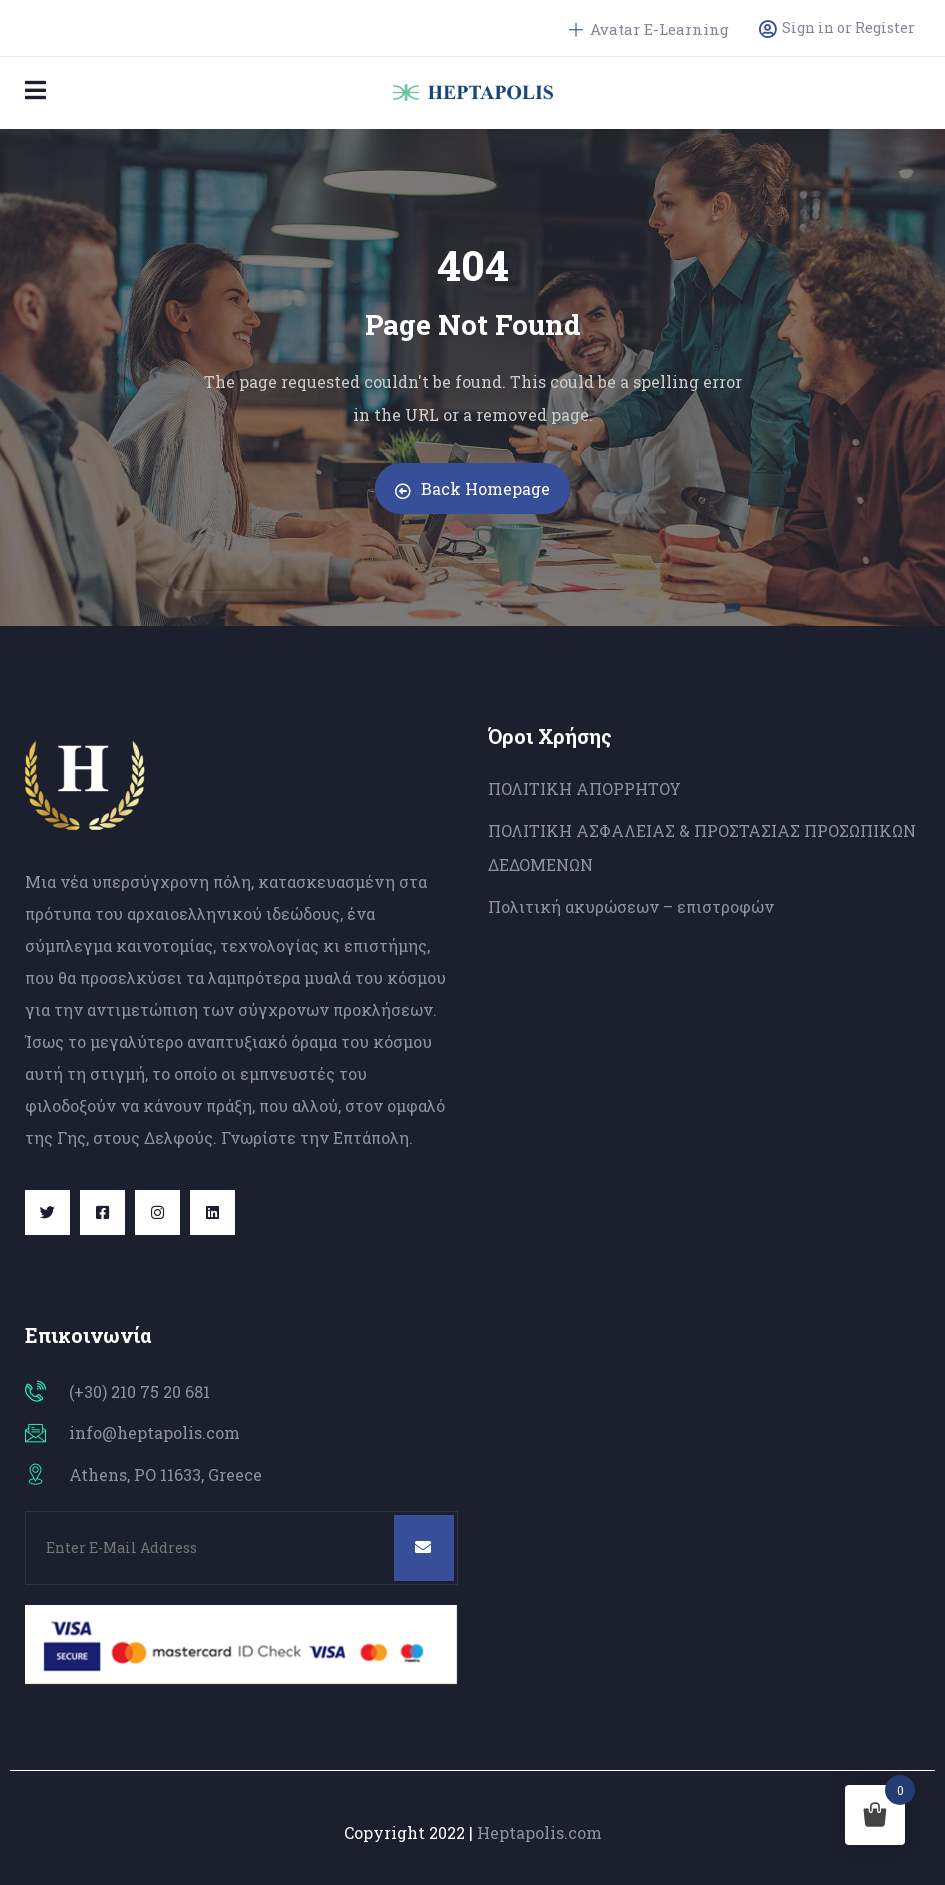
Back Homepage (472, 488)
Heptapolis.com (539, 1832)
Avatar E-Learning (649, 29)
